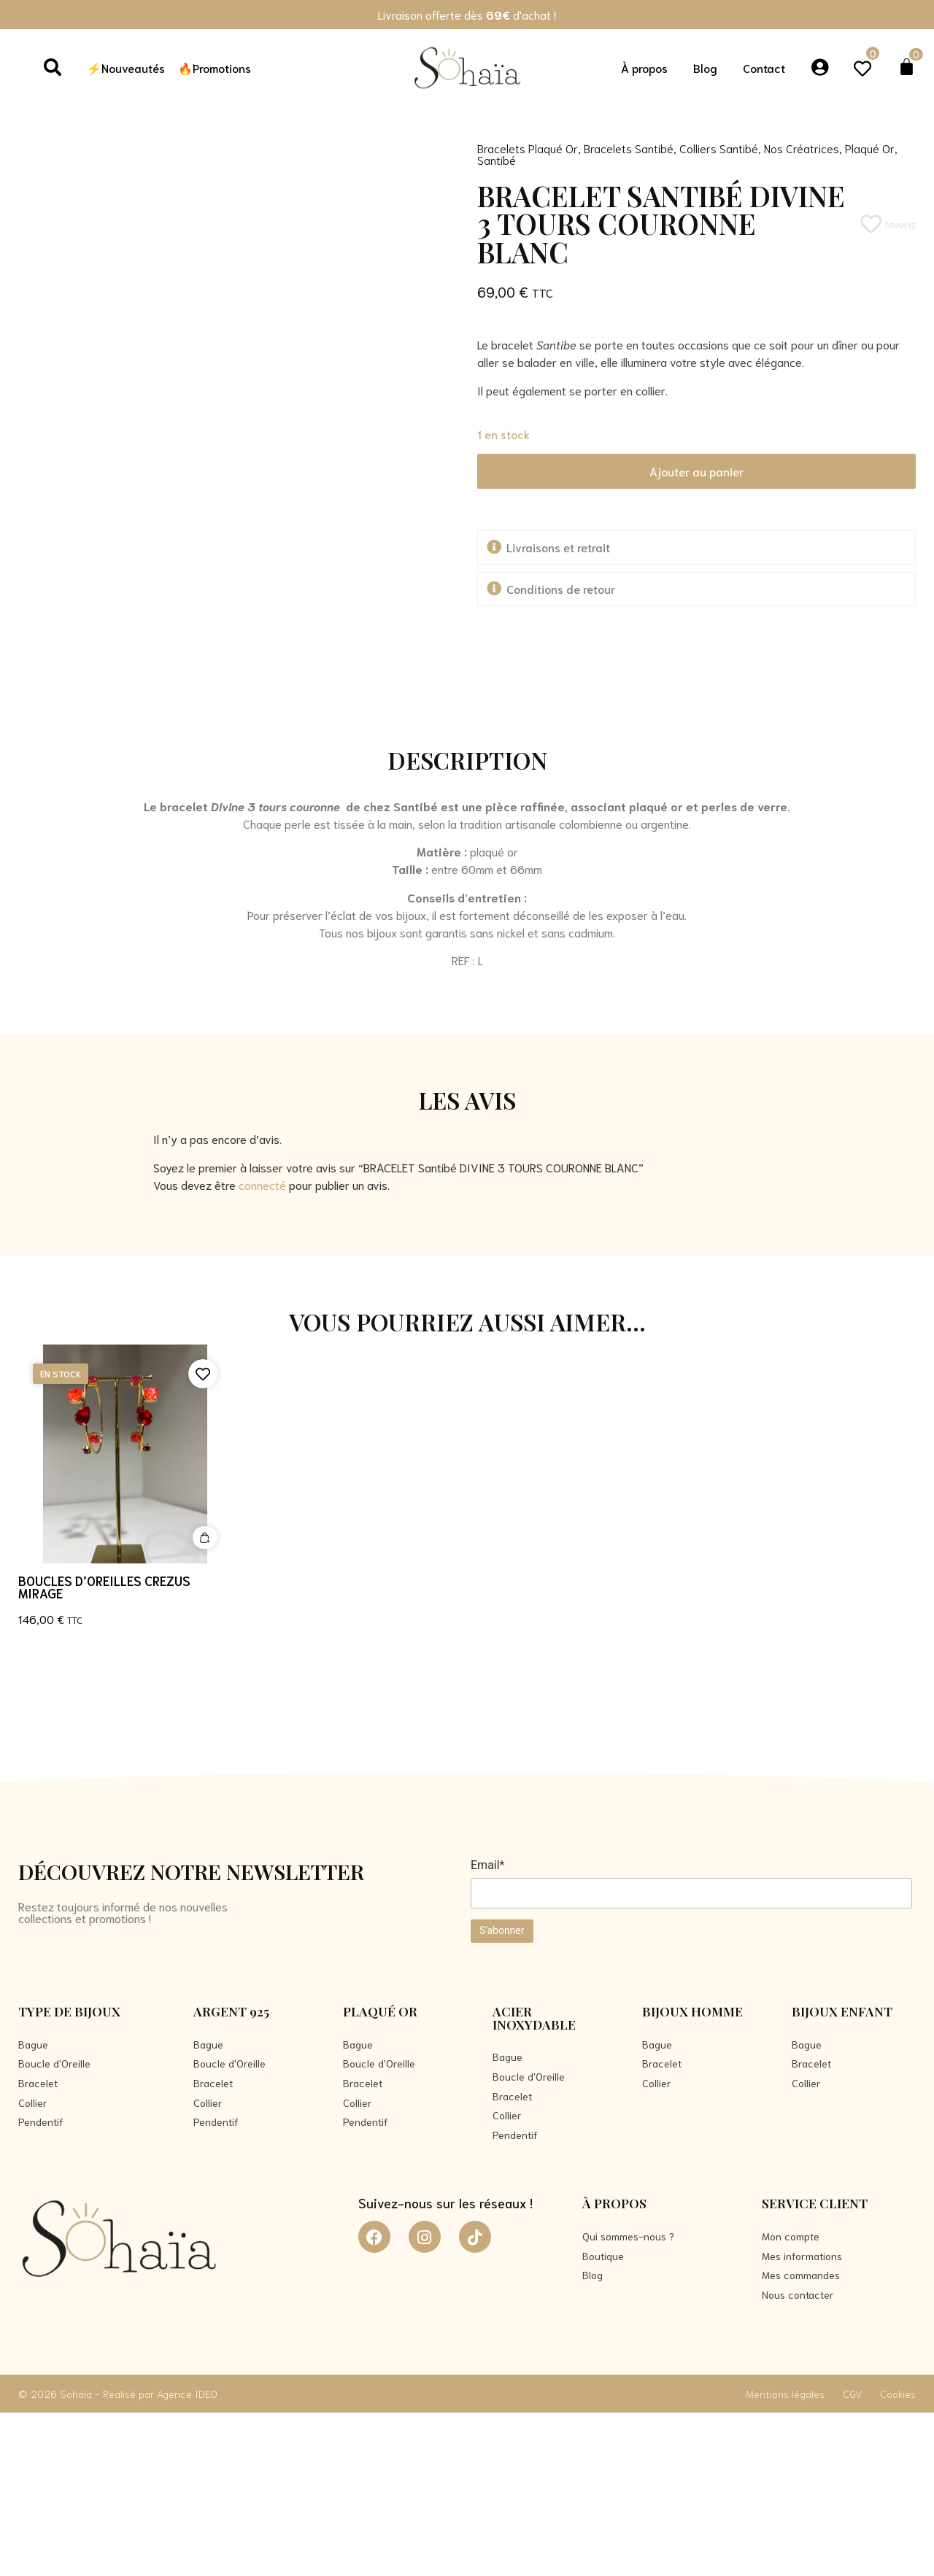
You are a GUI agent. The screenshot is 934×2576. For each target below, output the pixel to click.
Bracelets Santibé (629, 147)
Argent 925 (231, 2174)
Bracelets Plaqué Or (527, 147)
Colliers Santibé (718, 147)
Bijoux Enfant (842, 2174)
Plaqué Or (870, 147)
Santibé (496, 159)
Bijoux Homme (692, 2174)
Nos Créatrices (801, 147)
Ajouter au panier (696, 471)
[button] (697, 547)
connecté (262, 1347)
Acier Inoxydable (534, 2181)
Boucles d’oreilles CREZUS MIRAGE (104, 1749)
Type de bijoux (69, 2174)
